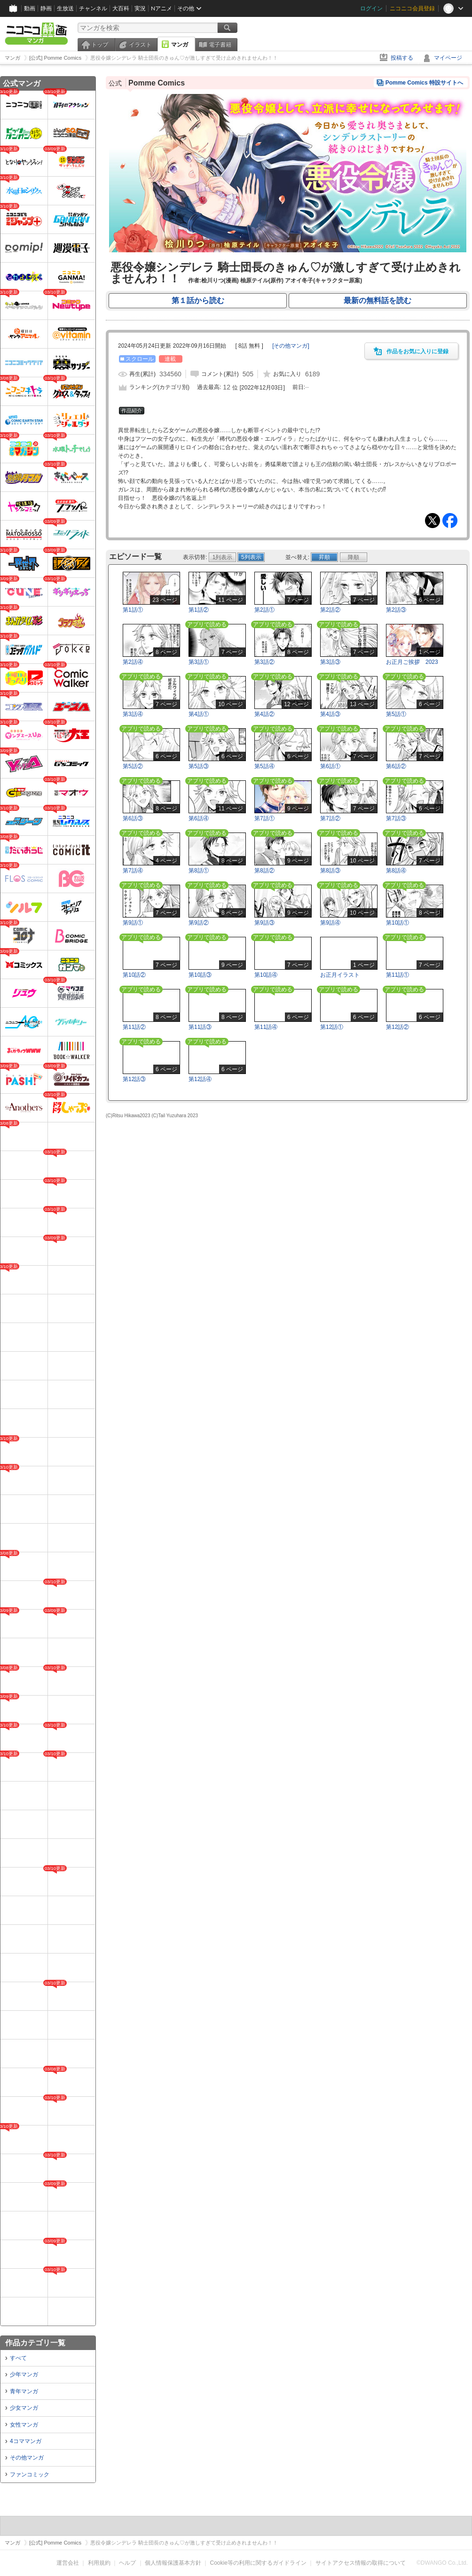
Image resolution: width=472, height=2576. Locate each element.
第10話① (397, 922)
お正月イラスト (340, 975)
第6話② (396, 766)
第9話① (133, 922)
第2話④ (133, 662)
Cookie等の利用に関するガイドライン (258, 2563)
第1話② (199, 610)
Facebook (449, 520)
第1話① (133, 610)
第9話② (199, 922)
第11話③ (200, 1027)
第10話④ (265, 975)
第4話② (264, 714)
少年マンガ (24, 2374)
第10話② (134, 975)
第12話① (331, 1027)
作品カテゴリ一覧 (35, 2343)
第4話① (199, 714)
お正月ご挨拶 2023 (412, 662)
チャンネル (93, 8)
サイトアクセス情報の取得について (360, 2563)
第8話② (264, 870)
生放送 (65, 8)
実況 (140, 8)
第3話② (264, 662)
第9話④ (330, 922)
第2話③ (396, 610)
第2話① (264, 610)
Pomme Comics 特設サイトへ (424, 82)
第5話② (133, 766)
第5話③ (199, 766)
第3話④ (133, 714)
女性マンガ (24, 2424)
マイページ (448, 57)
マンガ (179, 44)
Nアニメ (161, 8)
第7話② (330, 818)
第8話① (199, 870)
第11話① (397, 975)
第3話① (199, 662)
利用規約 (99, 2563)
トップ (99, 44)
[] (290, 345)
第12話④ (200, 1079)
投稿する (402, 57)
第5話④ (264, 766)
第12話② (397, 1027)
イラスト (140, 44)
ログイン (371, 8)
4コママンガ (25, 2441)
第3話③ (330, 662)
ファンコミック (29, 2474)
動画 (29, 8)
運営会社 (67, 2563)
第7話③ (396, 818)
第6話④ (199, 818)
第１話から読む (198, 300)
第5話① (396, 714)
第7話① (264, 818)
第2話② (330, 610)
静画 (46, 8)
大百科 (120, 8)
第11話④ (265, 1027)
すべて (18, 2358)
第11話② (134, 1027)
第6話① (330, 766)
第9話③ (264, 922)
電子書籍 (220, 44)
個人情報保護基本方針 (173, 2563)
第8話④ (396, 870)
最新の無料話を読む (377, 300)
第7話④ (133, 870)
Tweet (432, 520)
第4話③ (330, 714)
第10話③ (200, 975)
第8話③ (330, 870)
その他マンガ (27, 2457)
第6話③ (133, 818)
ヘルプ (127, 2563)
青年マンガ (24, 2391)
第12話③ (134, 1079)
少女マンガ (24, 2408)
